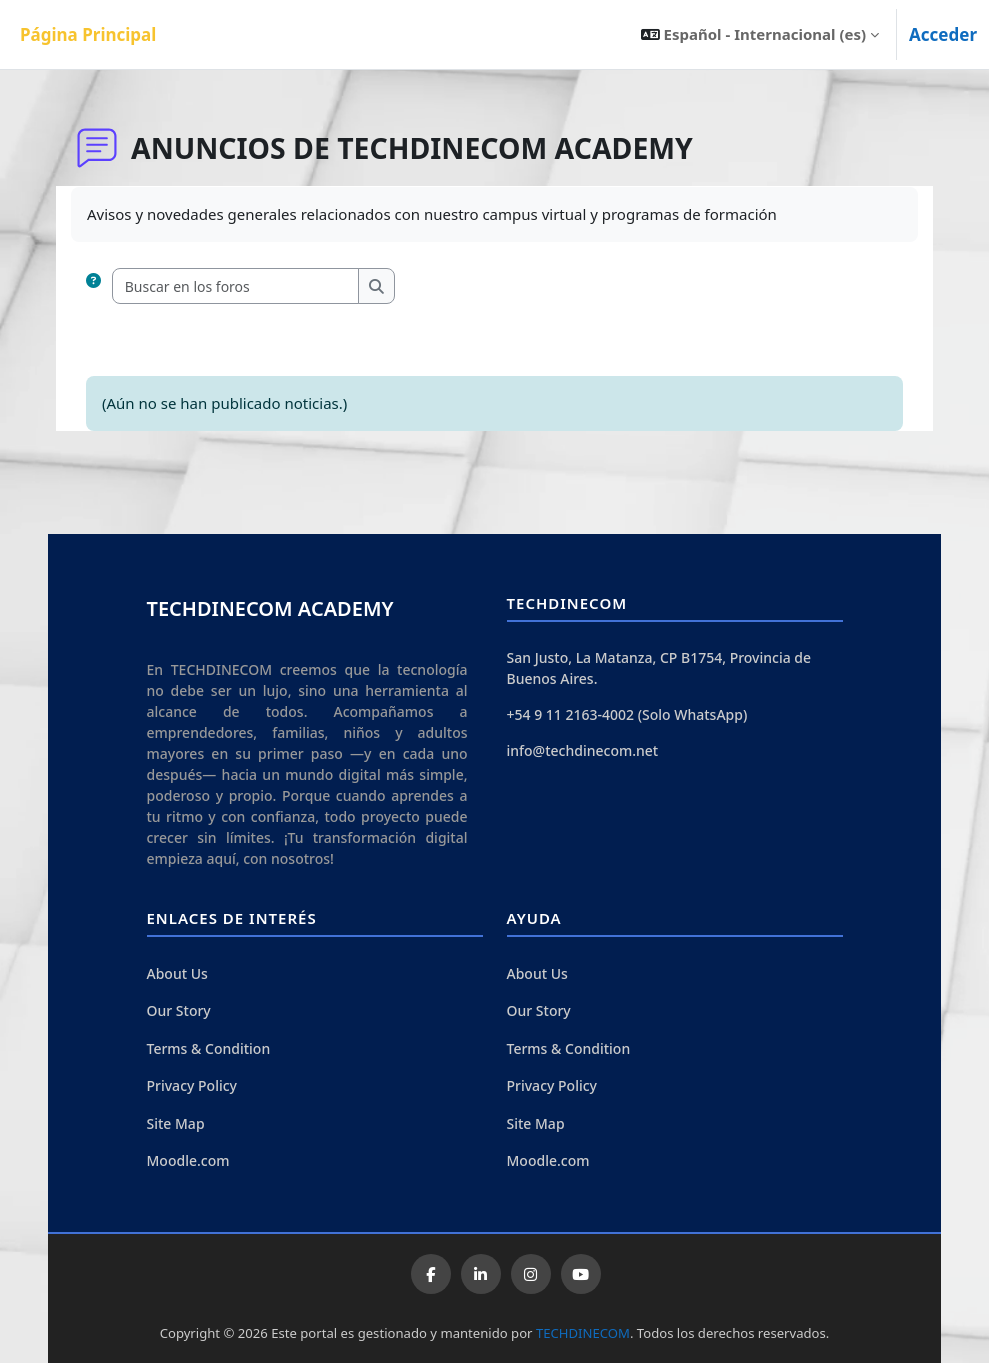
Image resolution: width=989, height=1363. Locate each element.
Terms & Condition (209, 1048)
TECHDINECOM (583, 1333)
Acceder (943, 34)
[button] (760, 34)
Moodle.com (188, 1160)
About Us (177, 973)
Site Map (176, 1123)
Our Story (179, 1010)
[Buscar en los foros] (236, 286)
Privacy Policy (192, 1085)
